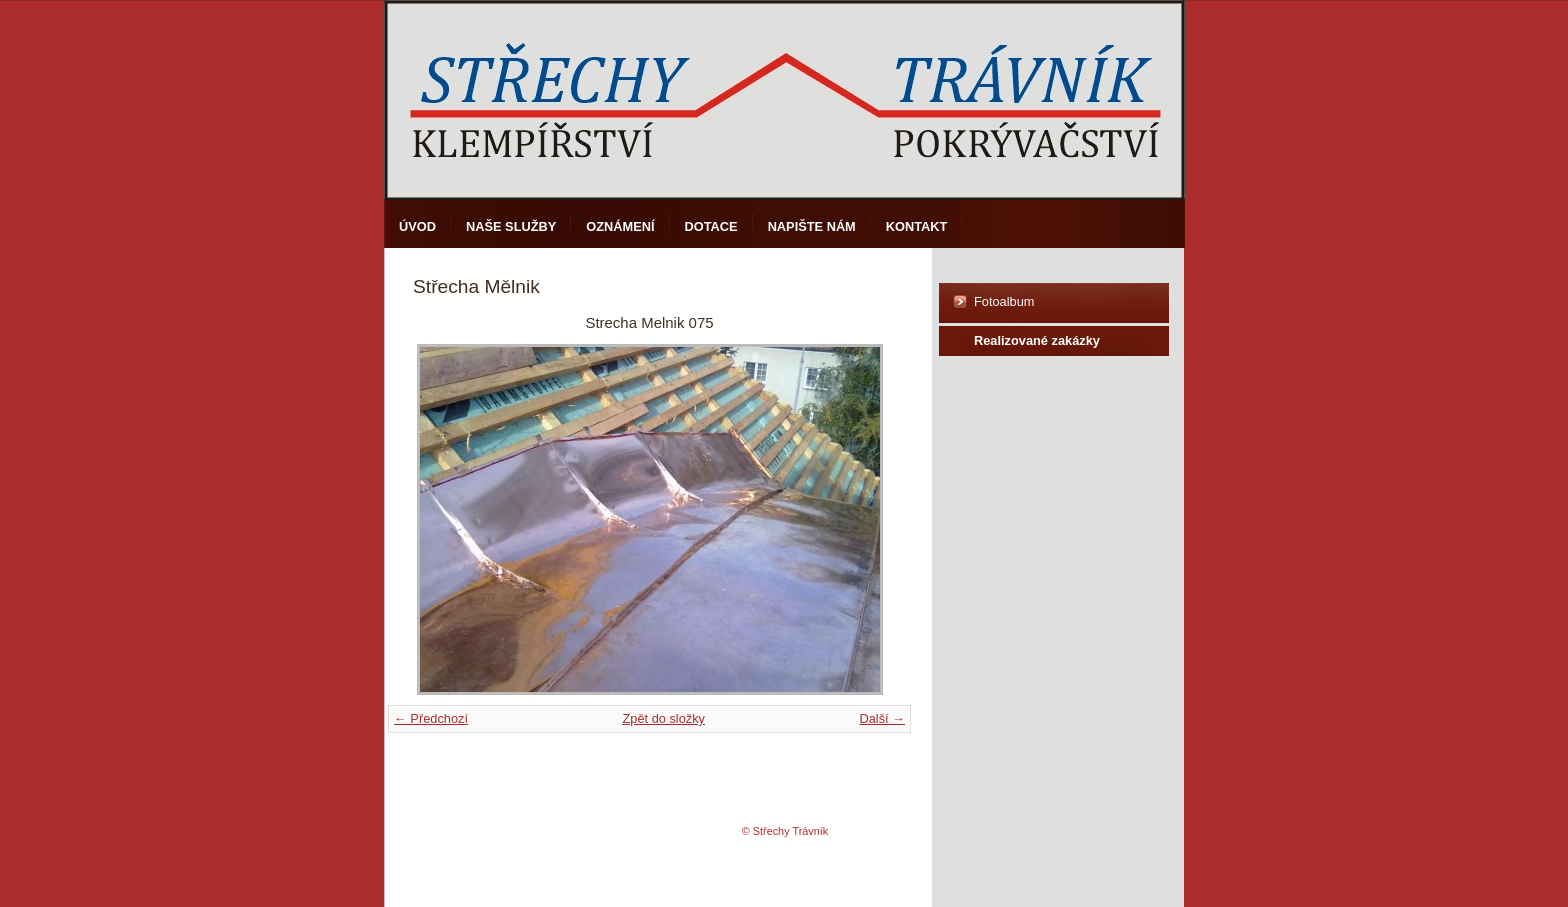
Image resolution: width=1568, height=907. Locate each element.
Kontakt (917, 226)
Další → (882, 718)
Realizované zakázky (1037, 340)
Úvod (417, 226)
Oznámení (620, 226)
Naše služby (511, 226)
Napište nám (812, 226)
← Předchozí (431, 718)
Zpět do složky (663, 718)
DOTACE (711, 226)
